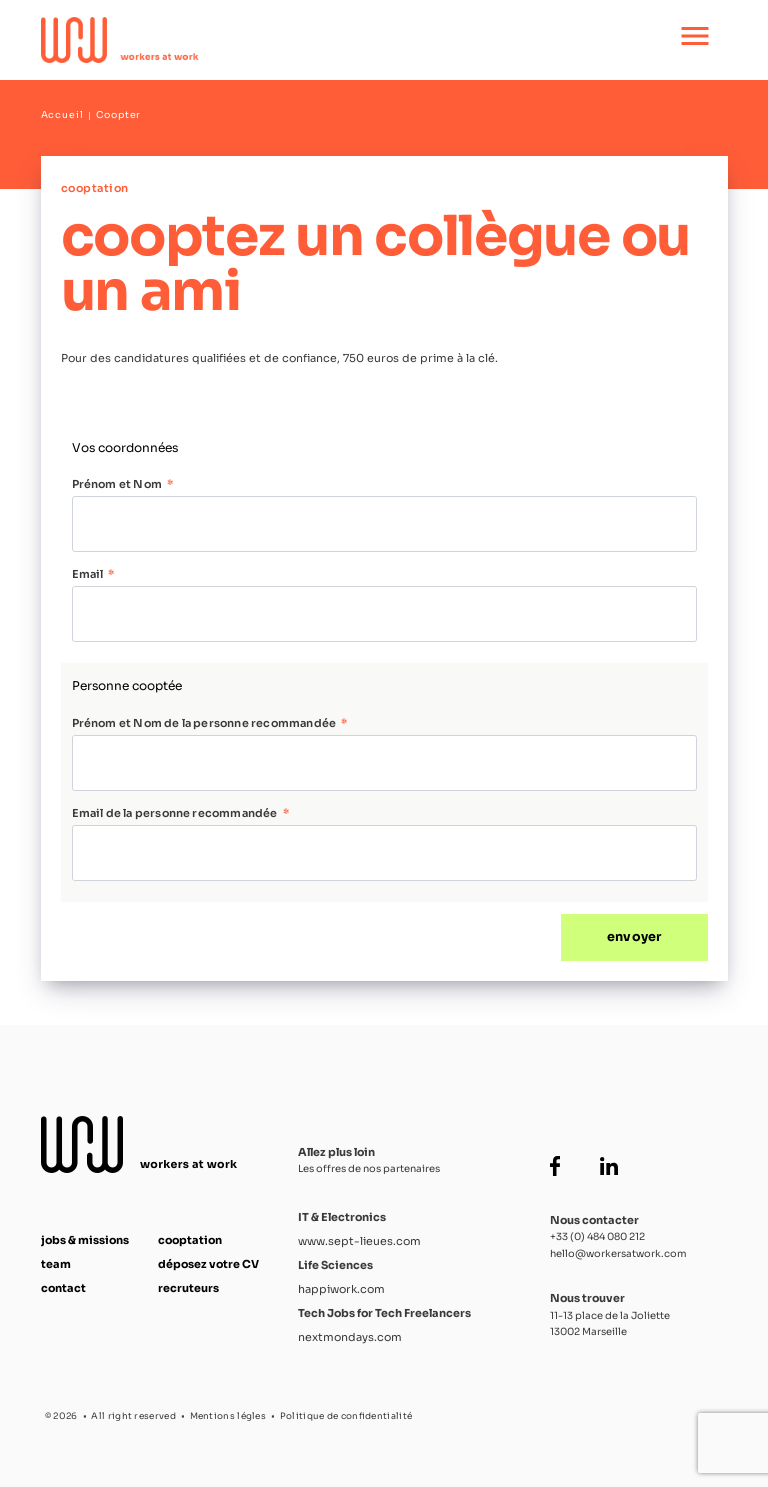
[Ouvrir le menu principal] (695, 40)
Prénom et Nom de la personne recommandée (204, 723)
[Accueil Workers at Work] (318, 40)
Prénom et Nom (117, 484)
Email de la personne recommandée (175, 813)
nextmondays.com (350, 1337)
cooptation (190, 1240)
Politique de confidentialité (346, 1416)
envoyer (634, 937)
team (56, 1264)
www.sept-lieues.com (359, 1241)
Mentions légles (228, 1416)
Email (88, 574)
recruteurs (188, 1288)
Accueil (62, 115)
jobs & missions (85, 1240)
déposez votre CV (208, 1264)
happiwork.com (341, 1289)
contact (63, 1288)
